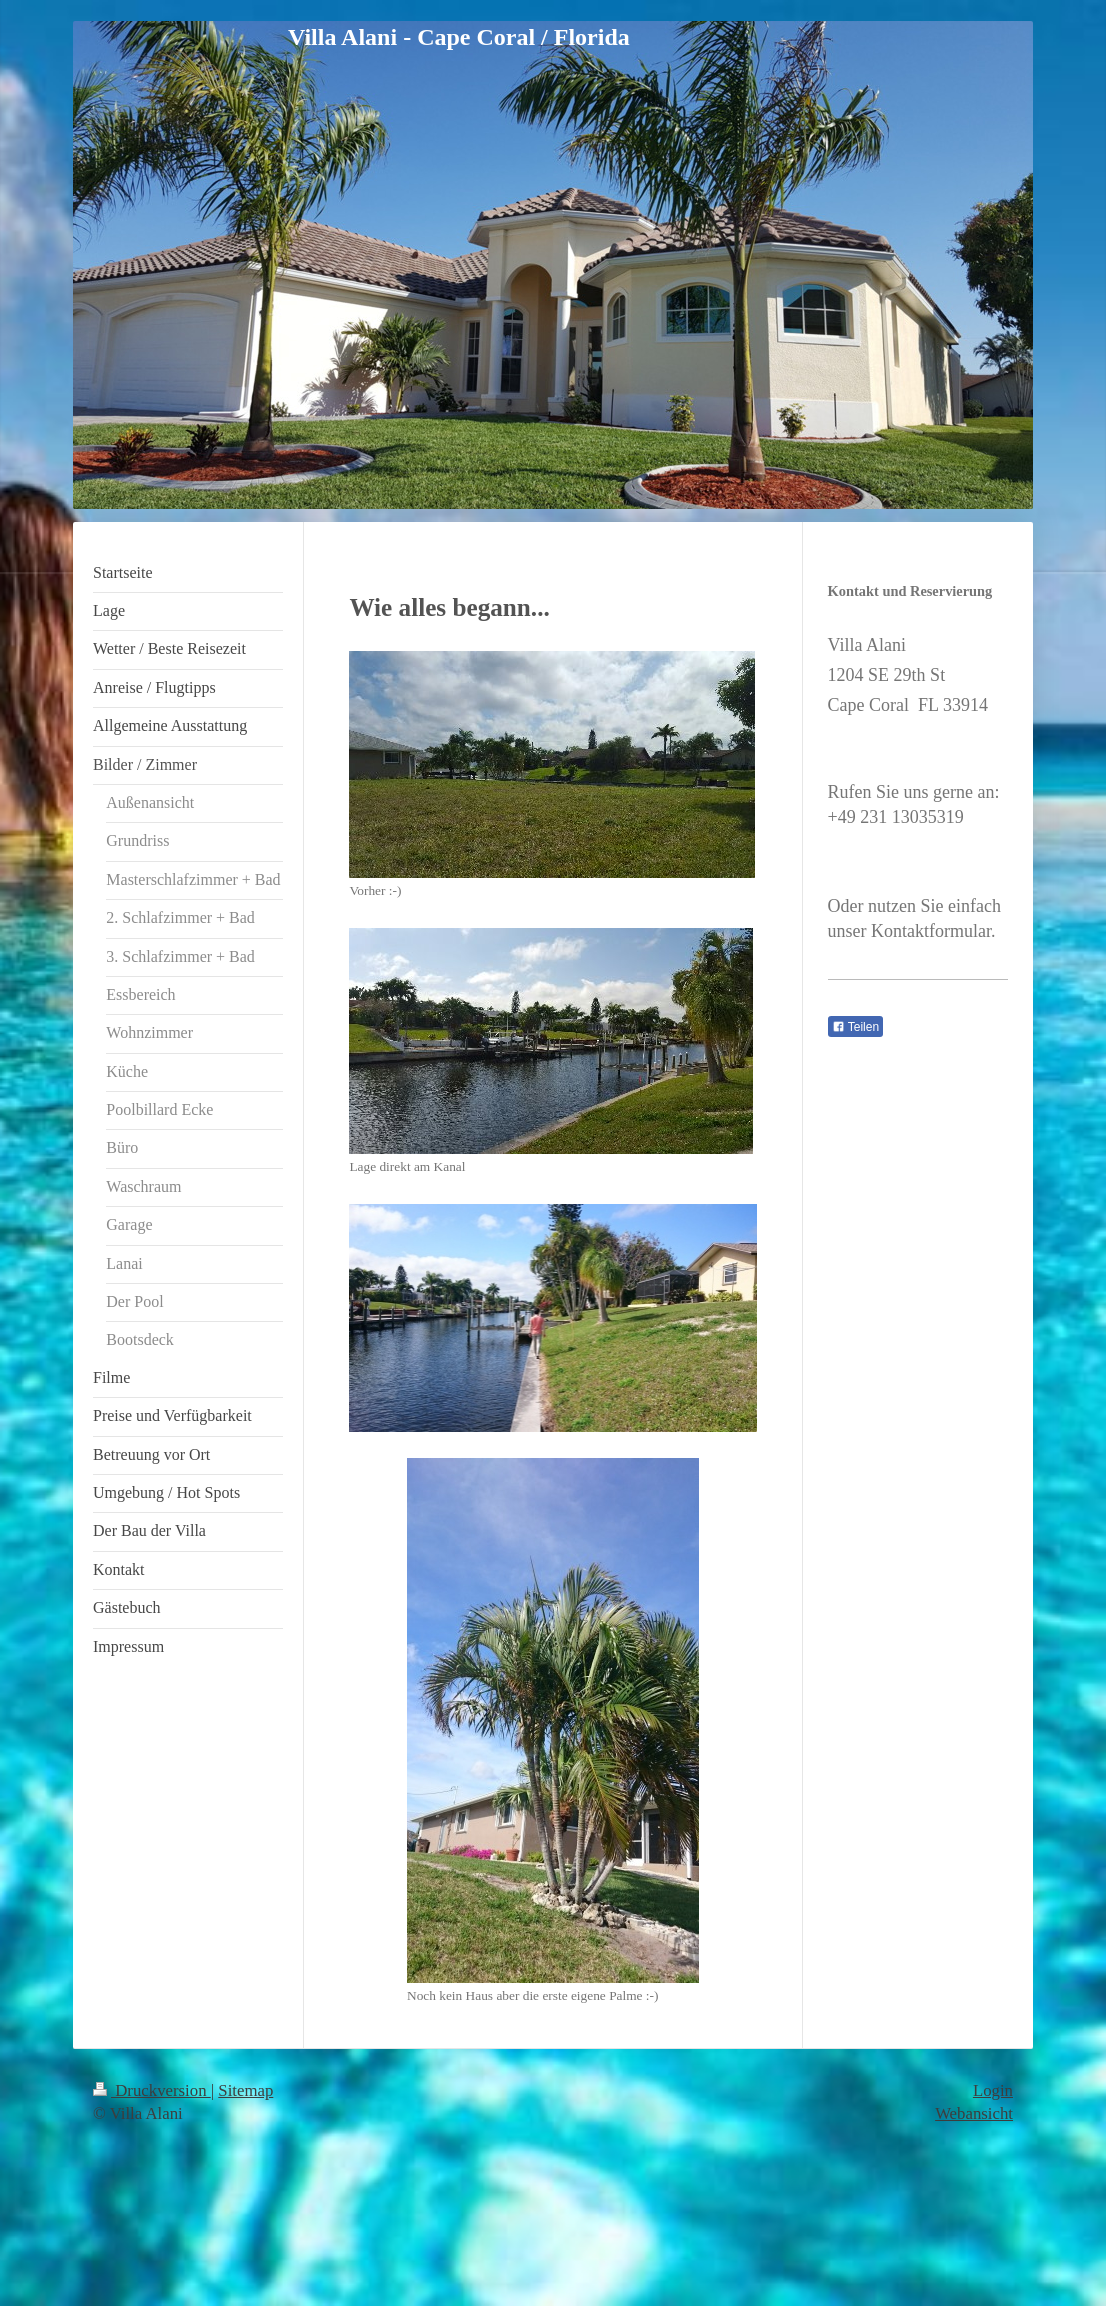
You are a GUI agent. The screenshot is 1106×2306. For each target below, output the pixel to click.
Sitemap (245, 2090)
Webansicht (974, 2113)
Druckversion (152, 2090)
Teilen (855, 1027)
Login (993, 2090)
